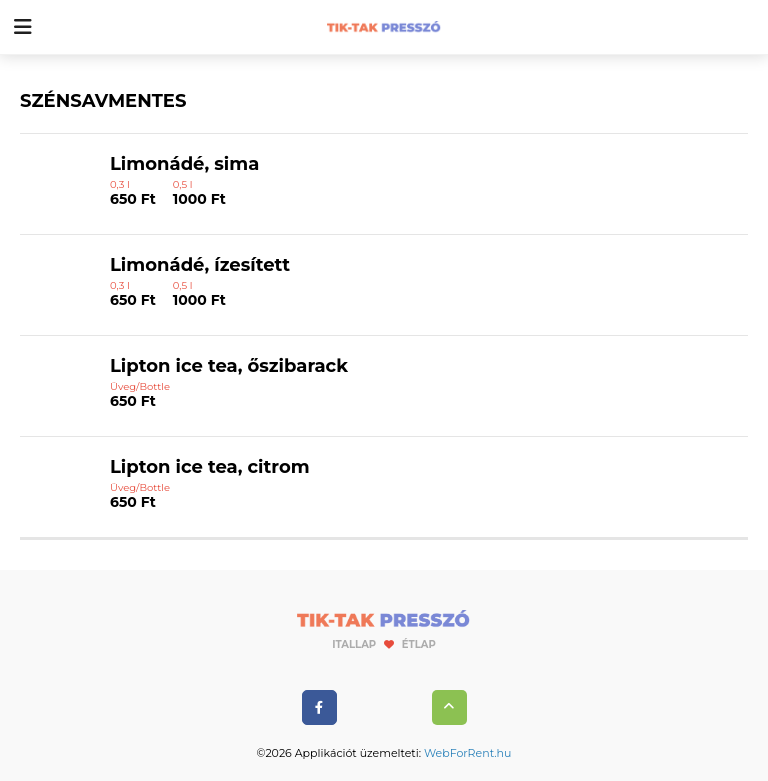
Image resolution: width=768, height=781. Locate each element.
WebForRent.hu (467, 753)
